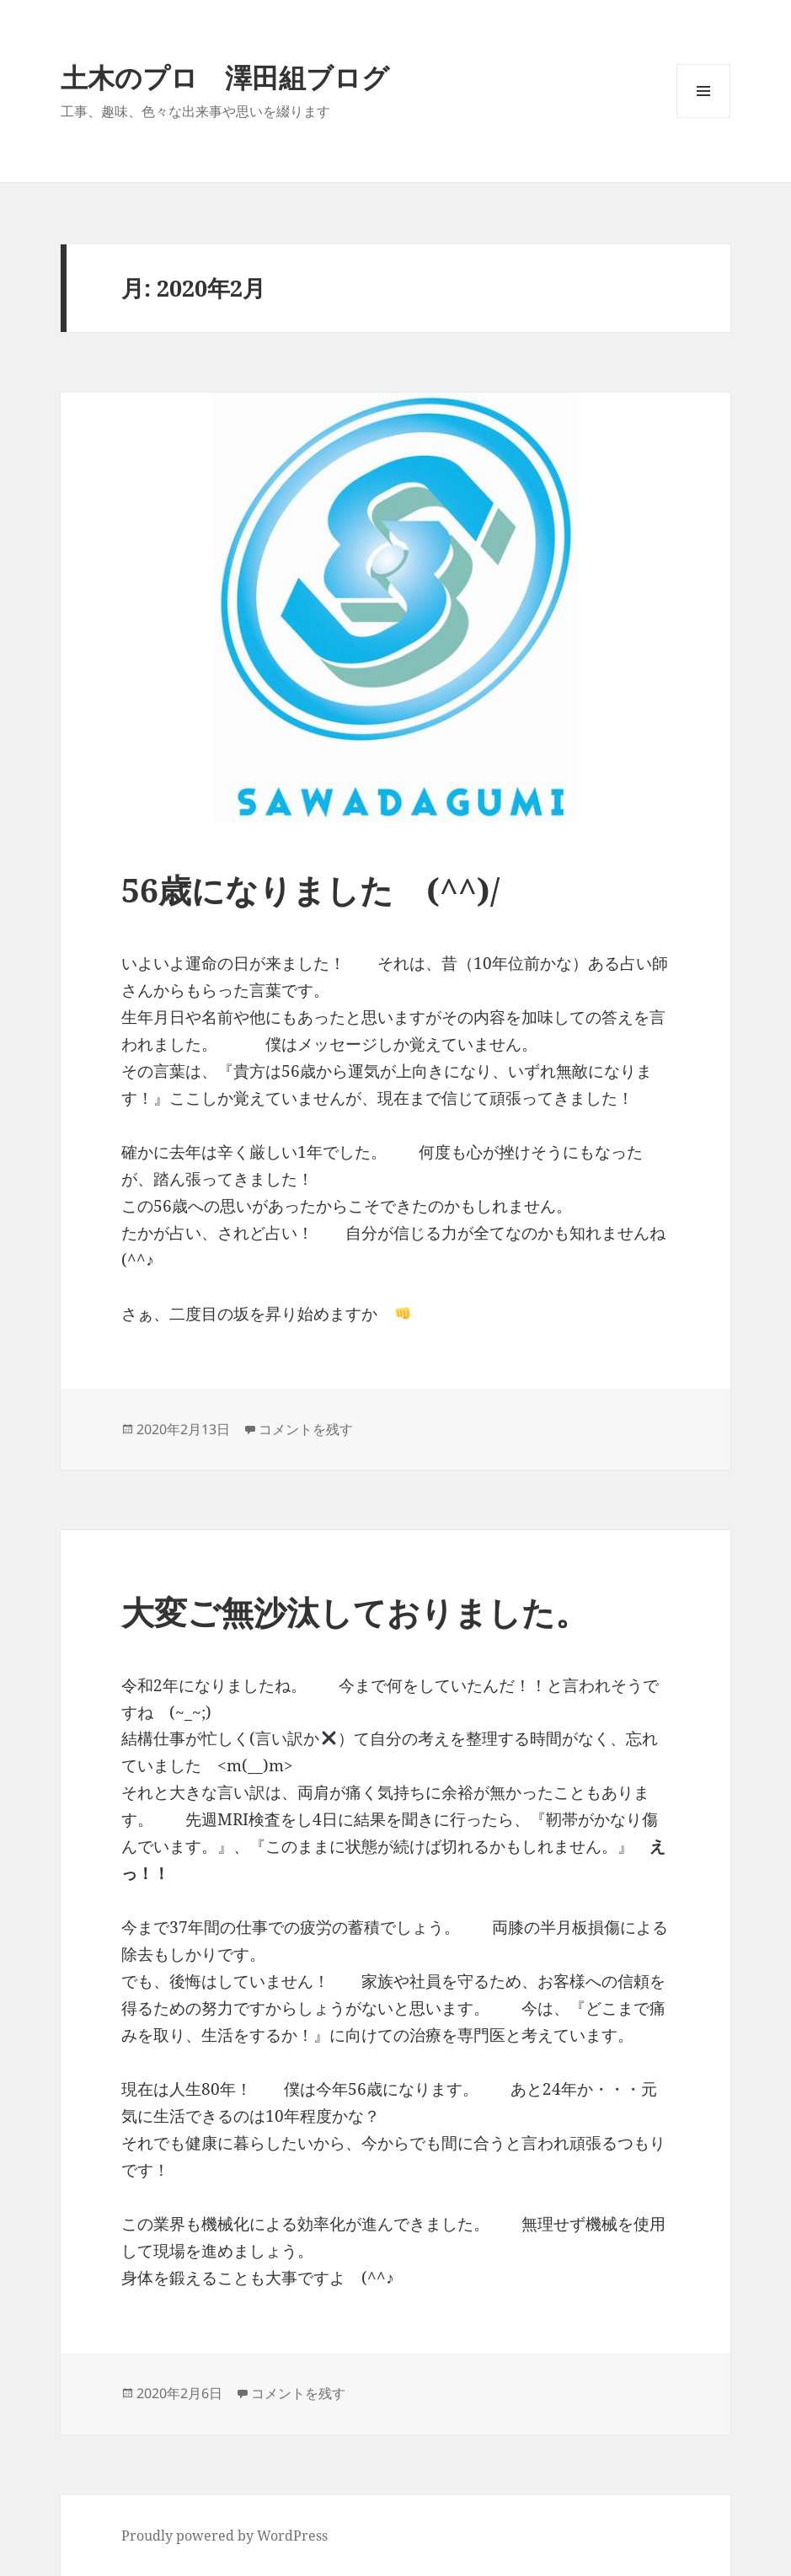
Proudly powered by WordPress (224, 2535)
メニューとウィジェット (703, 117)
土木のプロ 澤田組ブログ (225, 77)
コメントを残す (306, 1429)
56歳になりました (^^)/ (310, 889)
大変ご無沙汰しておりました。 (371, 1611)
